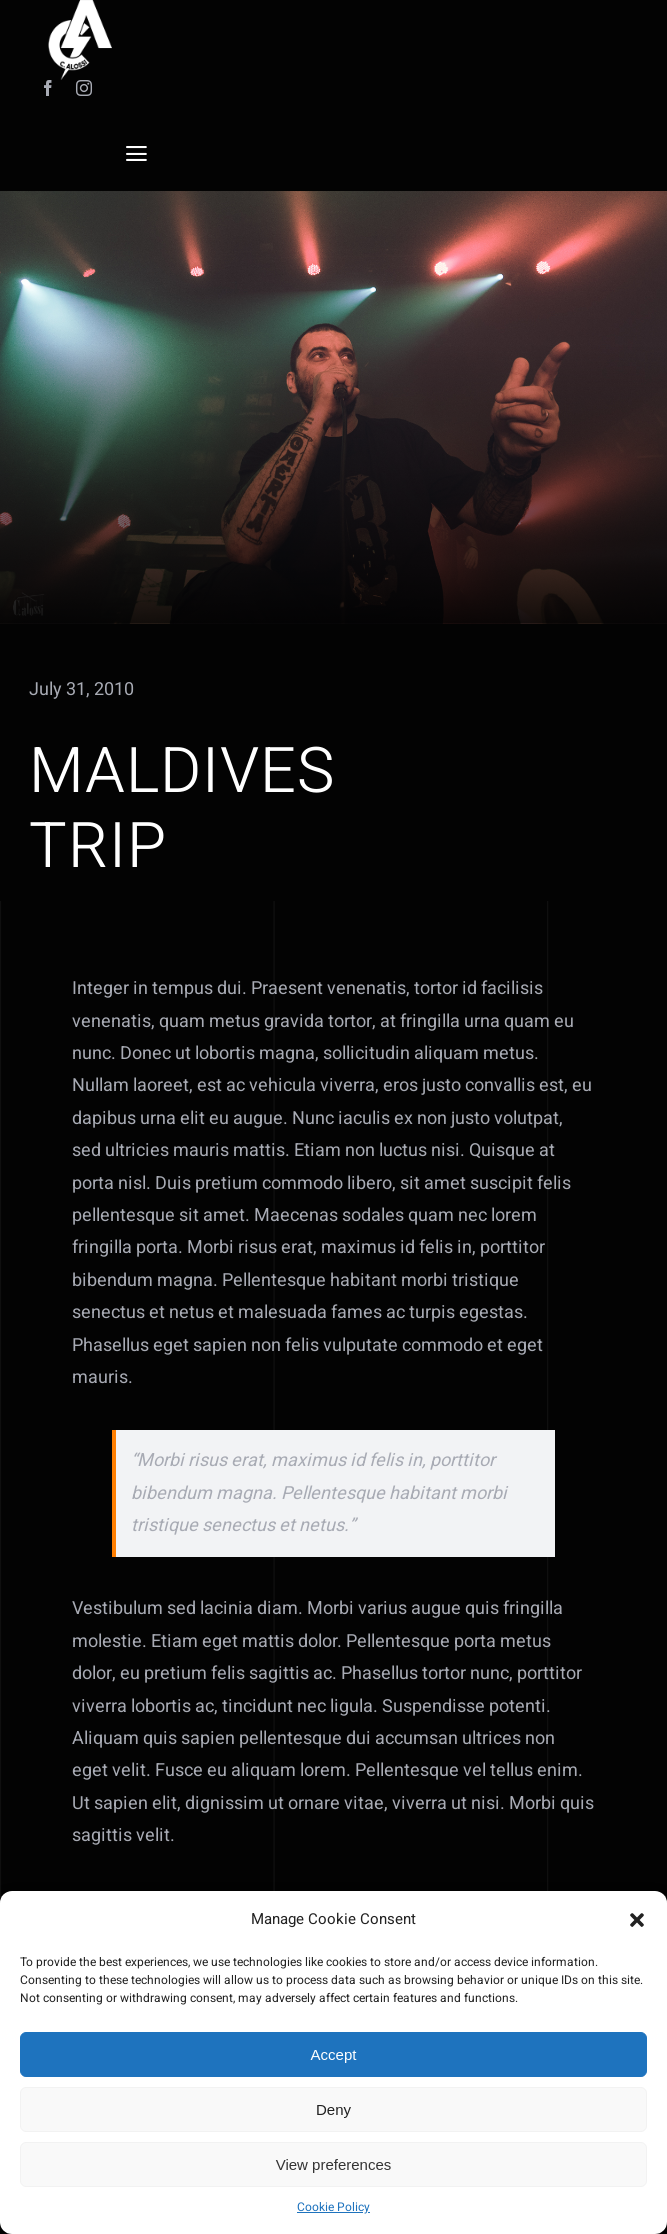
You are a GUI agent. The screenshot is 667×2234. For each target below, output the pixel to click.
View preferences (334, 2164)
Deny (333, 2109)
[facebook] (48, 88)
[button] (637, 1920)
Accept (334, 2054)
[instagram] (84, 88)
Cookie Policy (333, 2207)
